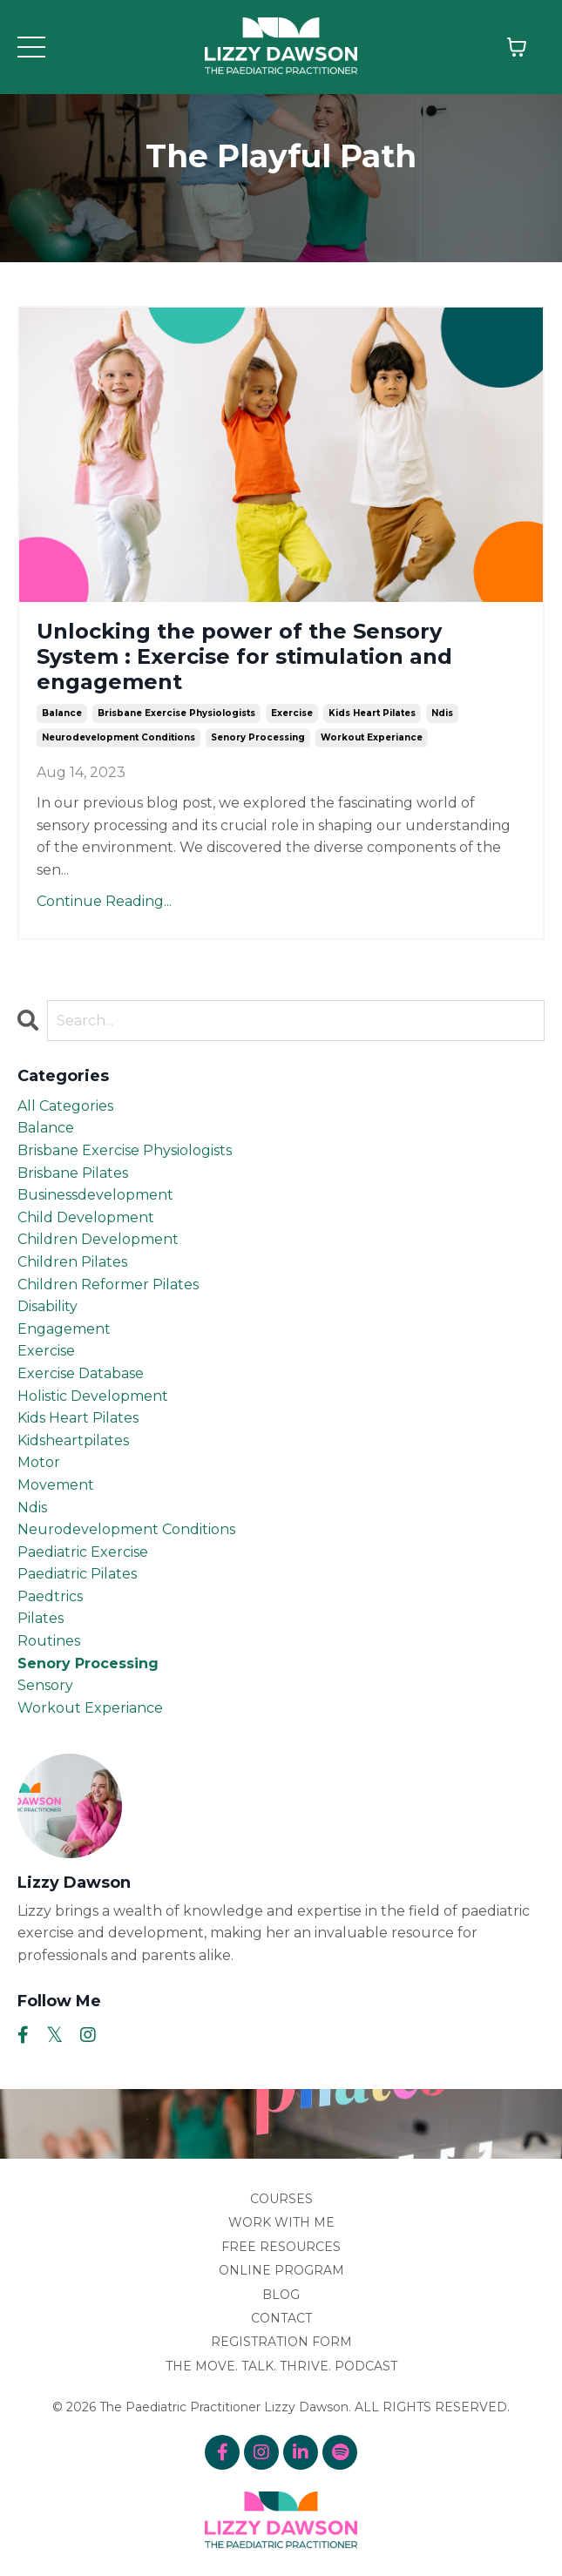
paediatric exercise (82, 1552)
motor (38, 1462)
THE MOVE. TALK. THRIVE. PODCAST (281, 2366)
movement (55, 1485)
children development (98, 1239)
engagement (64, 1329)
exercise (292, 713)
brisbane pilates (72, 1173)
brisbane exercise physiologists (176, 713)
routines (48, 1641)
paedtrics (50, 1596)
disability (47, 1306)
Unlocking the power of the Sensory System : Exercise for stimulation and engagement (244, 656)
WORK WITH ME (281, 2222)
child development (85, 1217)
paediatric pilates (77, 1573)
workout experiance (372, 737)
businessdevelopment (95, 1195)
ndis (442, 713)
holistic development (92, 1396)
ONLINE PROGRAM (281, 2270)
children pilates (72, 1262)
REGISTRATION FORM (281, 2342)
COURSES (281, 2199)
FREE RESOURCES (281, 2247)
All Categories (65, 1106)
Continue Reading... (104, 901)
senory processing (258, 737)
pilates (40, 1618)
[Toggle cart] (517, 47)
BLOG (281, 2294)
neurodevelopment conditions (118, 737)
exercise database (80, 1373)
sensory (45, 1685)
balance (62, 713)
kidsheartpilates (73, 1440)
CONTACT (281, 2318)
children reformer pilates (108, 1284)
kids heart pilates (372, 713)
